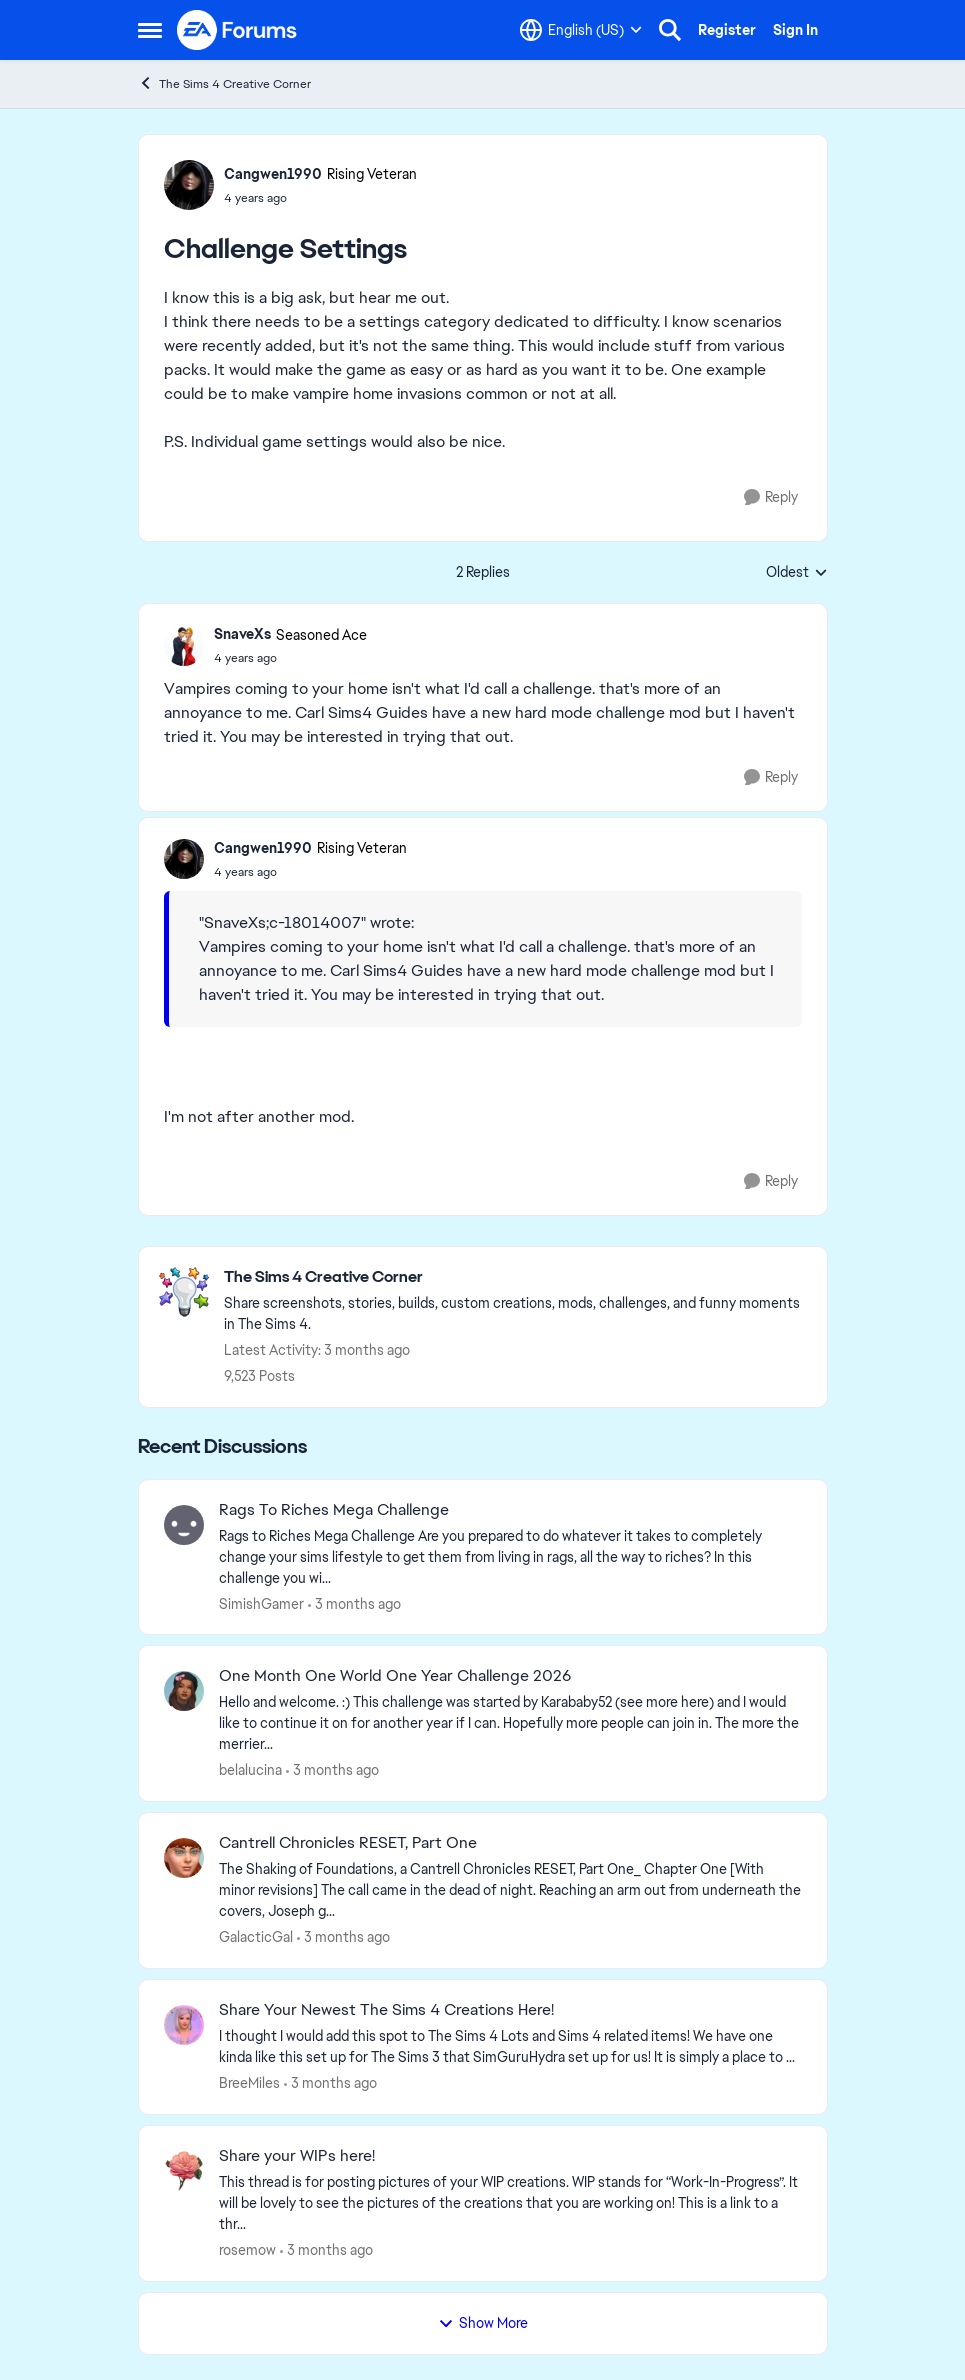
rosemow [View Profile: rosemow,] (247, 2250)
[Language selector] (581, 30)
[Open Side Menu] (150, 30)
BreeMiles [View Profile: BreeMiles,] (249, 2083)
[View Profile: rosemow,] (184, 2171)
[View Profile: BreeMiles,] (184, 2025)
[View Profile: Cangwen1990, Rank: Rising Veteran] (189, 185)
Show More (483, 2323)
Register (727, 30)
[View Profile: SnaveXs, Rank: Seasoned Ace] (184, 646)
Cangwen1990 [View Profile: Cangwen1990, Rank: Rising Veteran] (273, 174)
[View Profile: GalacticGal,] (184, 1858)
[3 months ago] (354, 1603)
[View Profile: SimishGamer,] (184, 1525)
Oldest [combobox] (797, 573)
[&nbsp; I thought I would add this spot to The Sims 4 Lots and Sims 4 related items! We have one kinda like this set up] (510, 2047)
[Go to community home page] (238, 30)
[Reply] (771, 497)
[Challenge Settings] (290, 658)
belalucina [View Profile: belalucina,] (250, 1770)
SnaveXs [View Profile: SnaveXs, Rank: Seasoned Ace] (242, 634)
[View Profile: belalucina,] (184, 1691)
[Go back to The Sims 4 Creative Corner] (515, 1277)
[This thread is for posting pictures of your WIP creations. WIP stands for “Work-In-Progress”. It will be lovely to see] (510, 2203)
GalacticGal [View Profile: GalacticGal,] (256, 1937)
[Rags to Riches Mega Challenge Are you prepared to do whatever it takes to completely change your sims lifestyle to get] (510, 1556)
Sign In (795, 30)
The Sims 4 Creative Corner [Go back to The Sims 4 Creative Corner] (224, 83)
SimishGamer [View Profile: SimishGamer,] (261, 1603)
